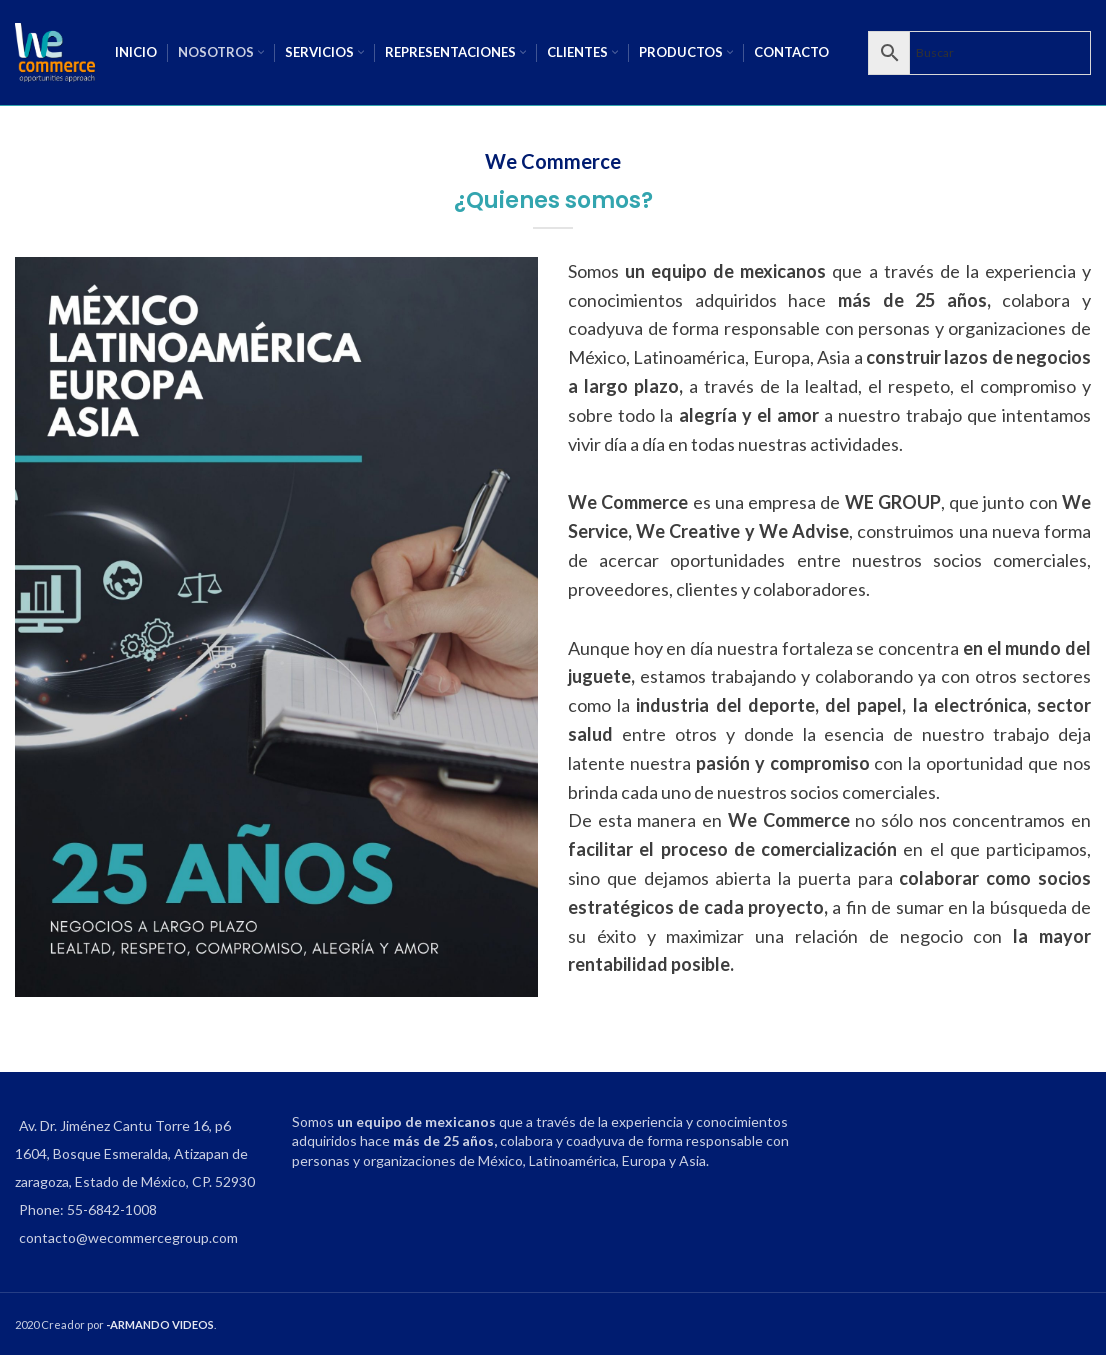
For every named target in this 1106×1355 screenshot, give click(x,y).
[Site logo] (55, 50)
